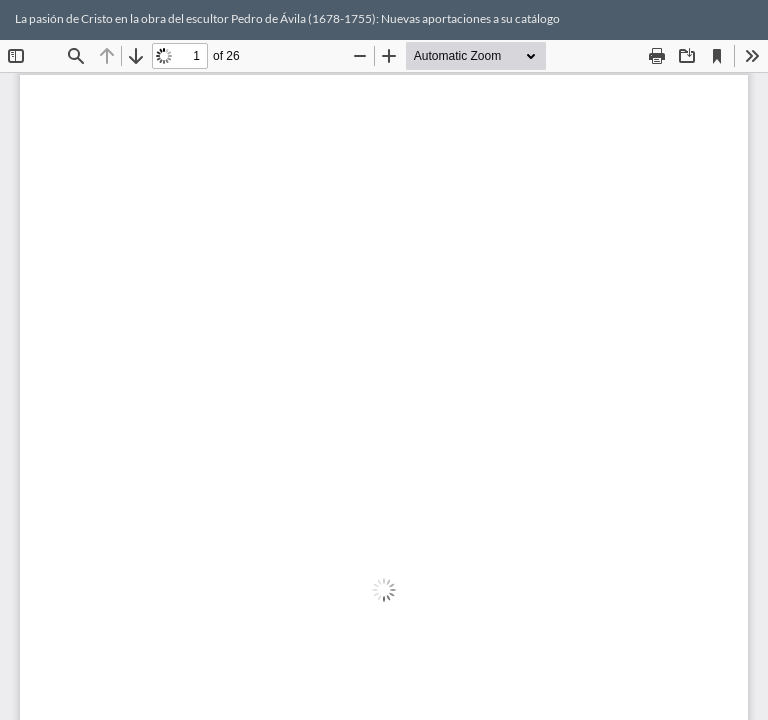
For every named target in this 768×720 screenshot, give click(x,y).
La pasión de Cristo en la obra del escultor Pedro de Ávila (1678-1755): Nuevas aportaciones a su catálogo (287, 18)
